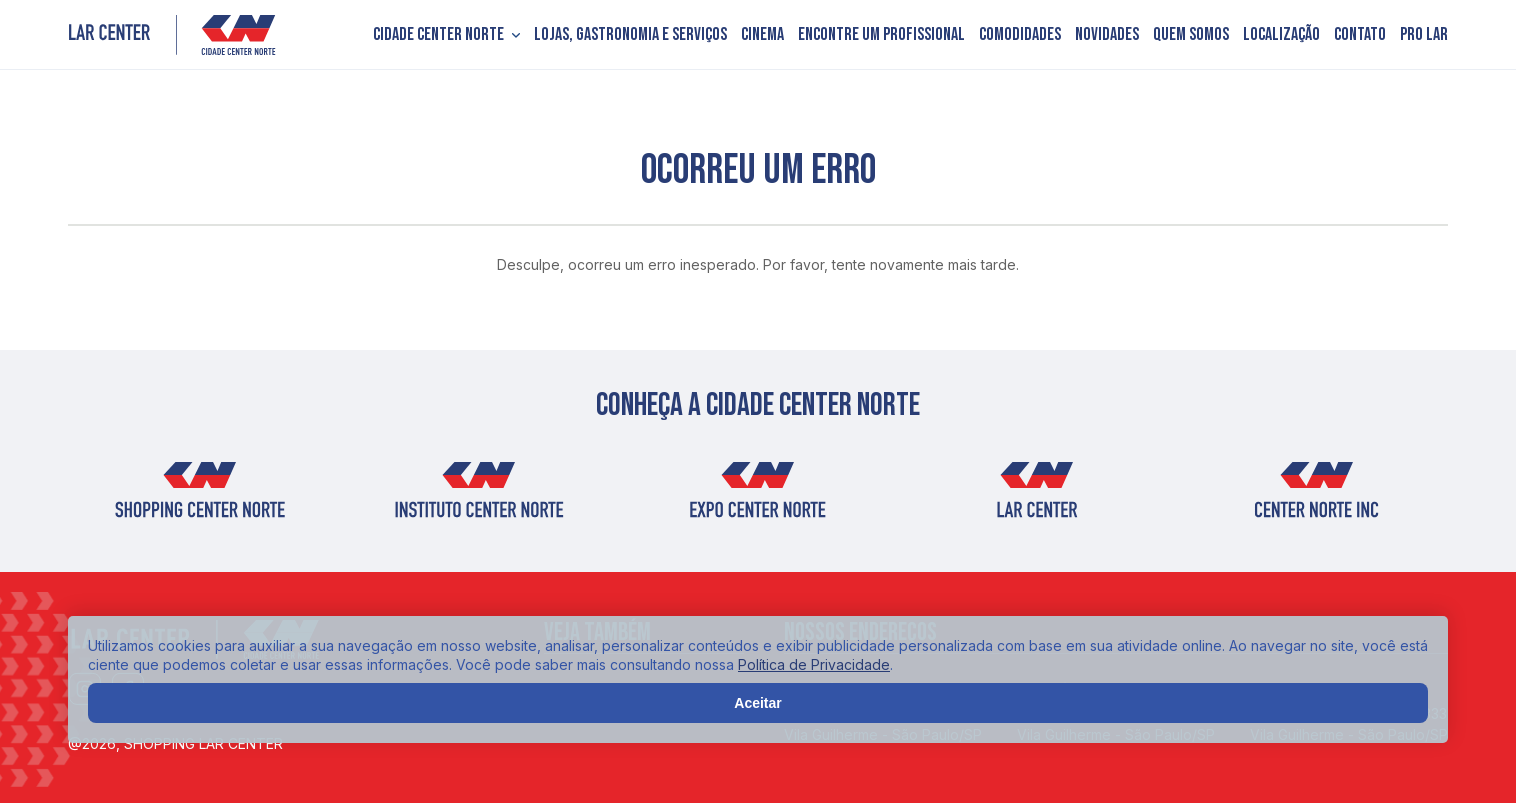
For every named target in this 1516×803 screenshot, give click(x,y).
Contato (1360, 35)
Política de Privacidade (814, 664)
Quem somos (1191, 35)
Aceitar (757, 703)
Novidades (1107, 35)
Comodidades (1020, 35)
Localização (1281, 35)
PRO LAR (1424, 35)
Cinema (762, 35)
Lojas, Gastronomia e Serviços (630, 35)
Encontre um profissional (881, 35)
